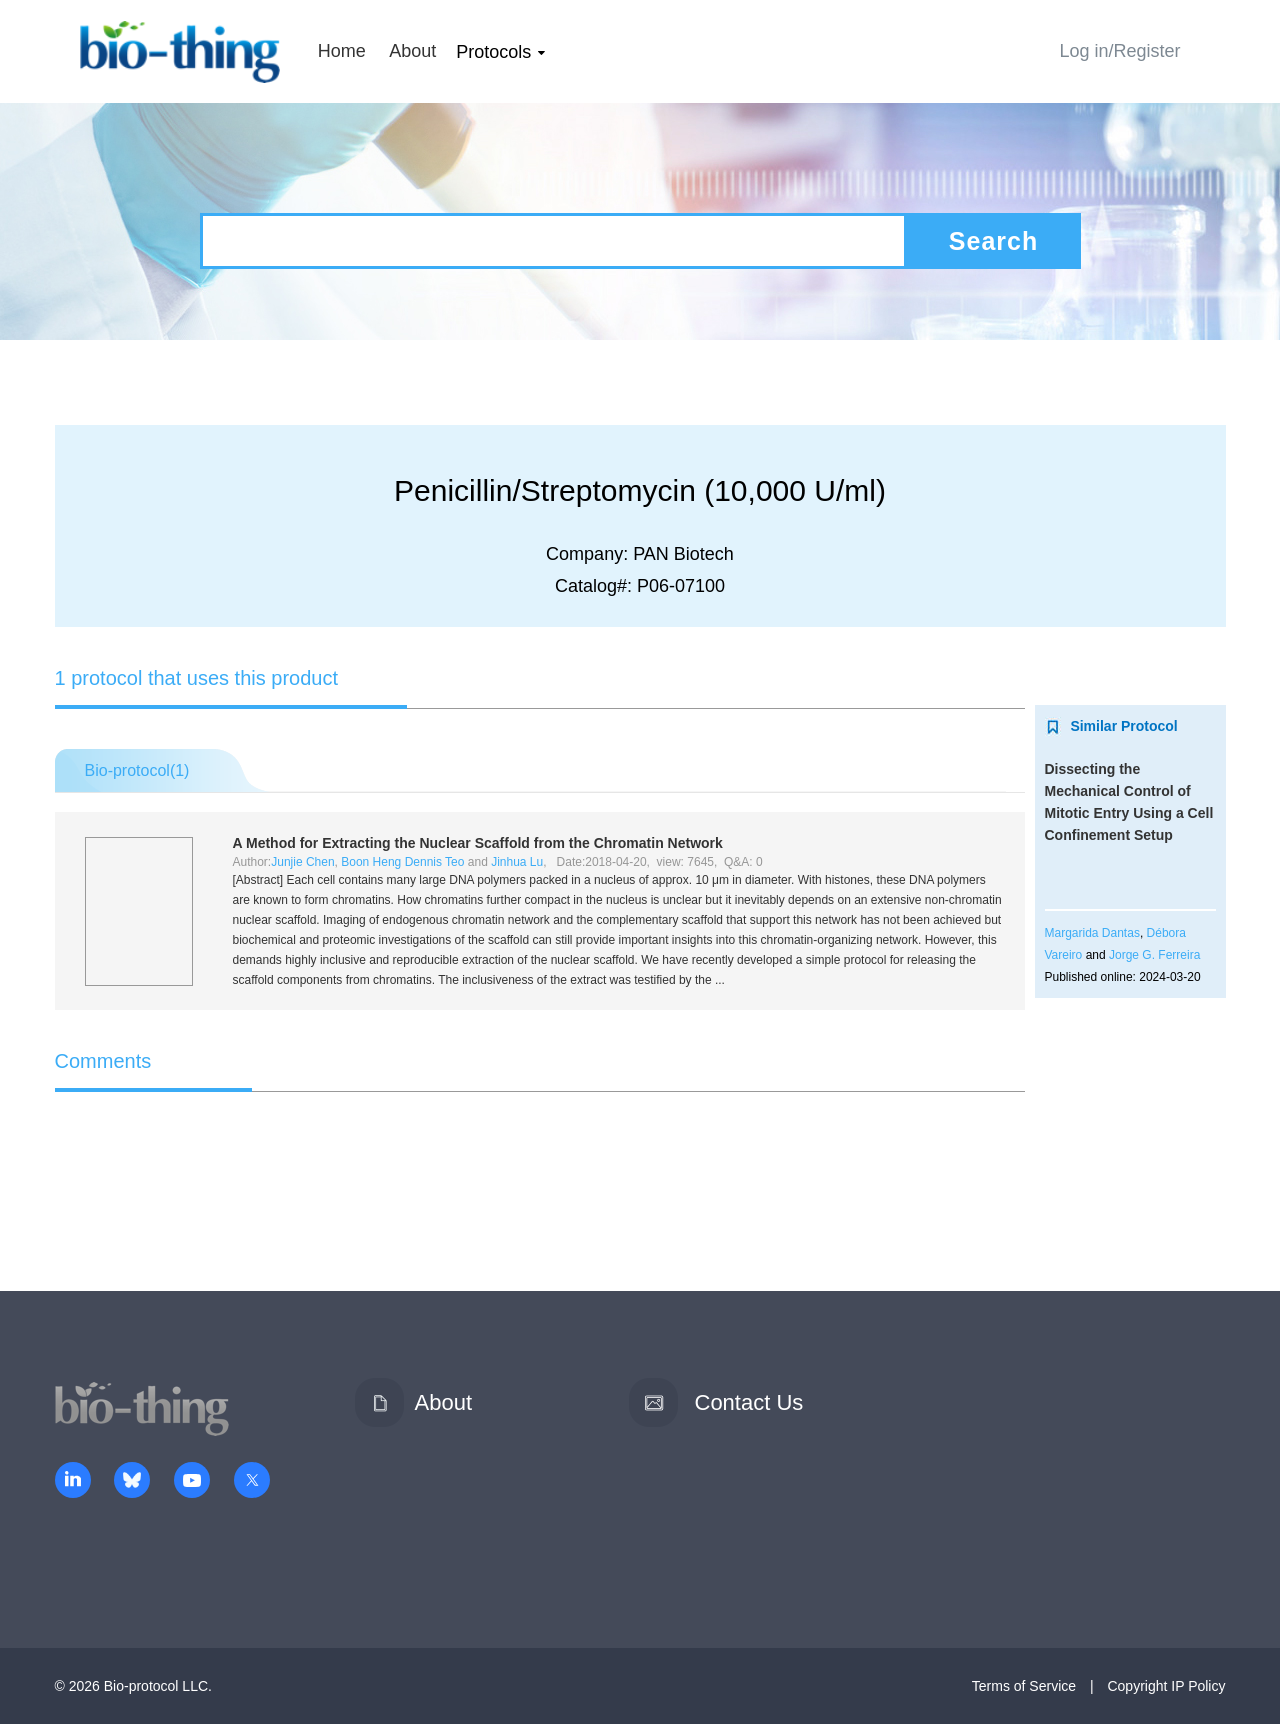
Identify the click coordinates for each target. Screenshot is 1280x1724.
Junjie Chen (302, 862)
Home (342, 51)
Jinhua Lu (517, 862)
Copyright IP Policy (1166, 1686)
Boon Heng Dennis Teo (402, 862)
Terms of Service (1024, 1686)
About (412, 51)
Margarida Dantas (1092, 933)
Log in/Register (1119, 51)
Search (993, 241)
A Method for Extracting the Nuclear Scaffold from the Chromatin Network (478, 843)
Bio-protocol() (137, 770)
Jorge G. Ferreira (1154, 955)
